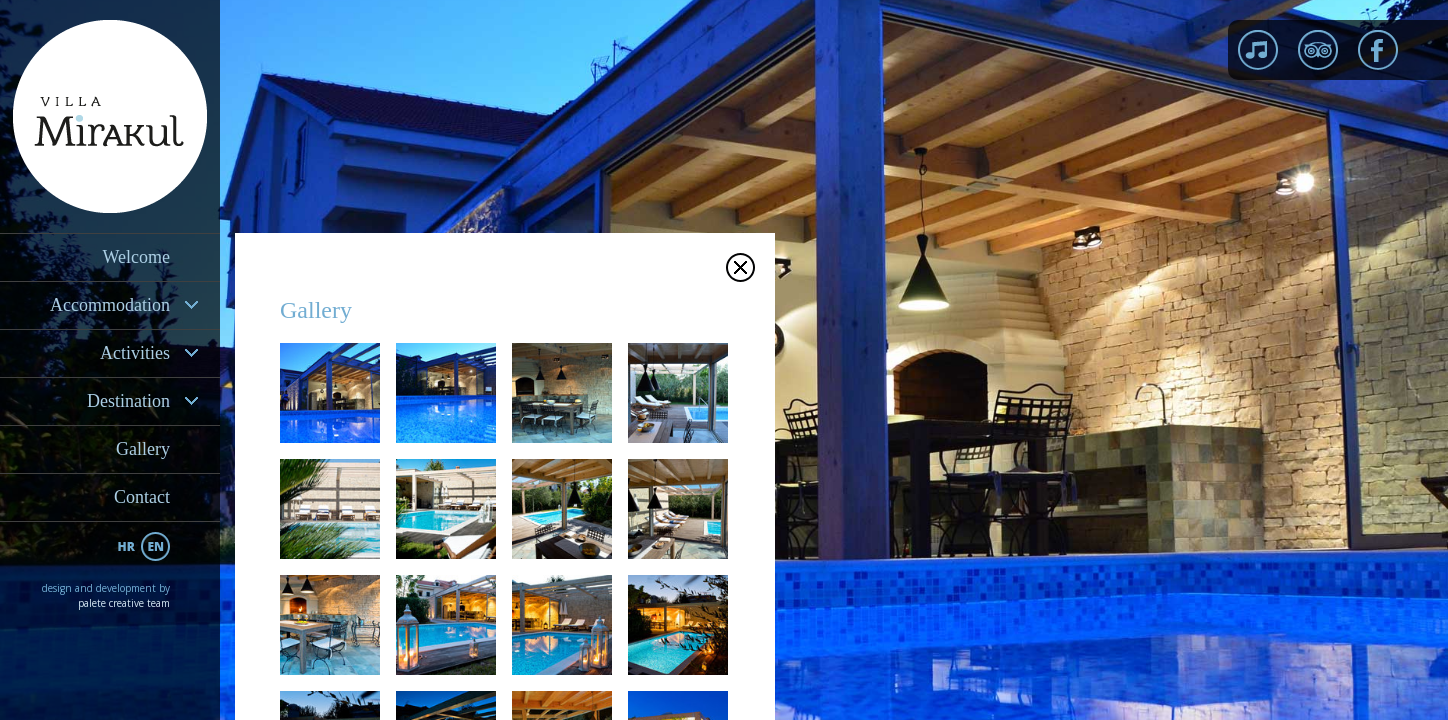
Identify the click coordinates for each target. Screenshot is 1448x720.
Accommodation (110, 305)
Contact (142, 497)
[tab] (110, 305)
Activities (135, 353)
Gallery (143, 449)
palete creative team (124, 603)
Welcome (136, 257)
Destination (128, 401)
